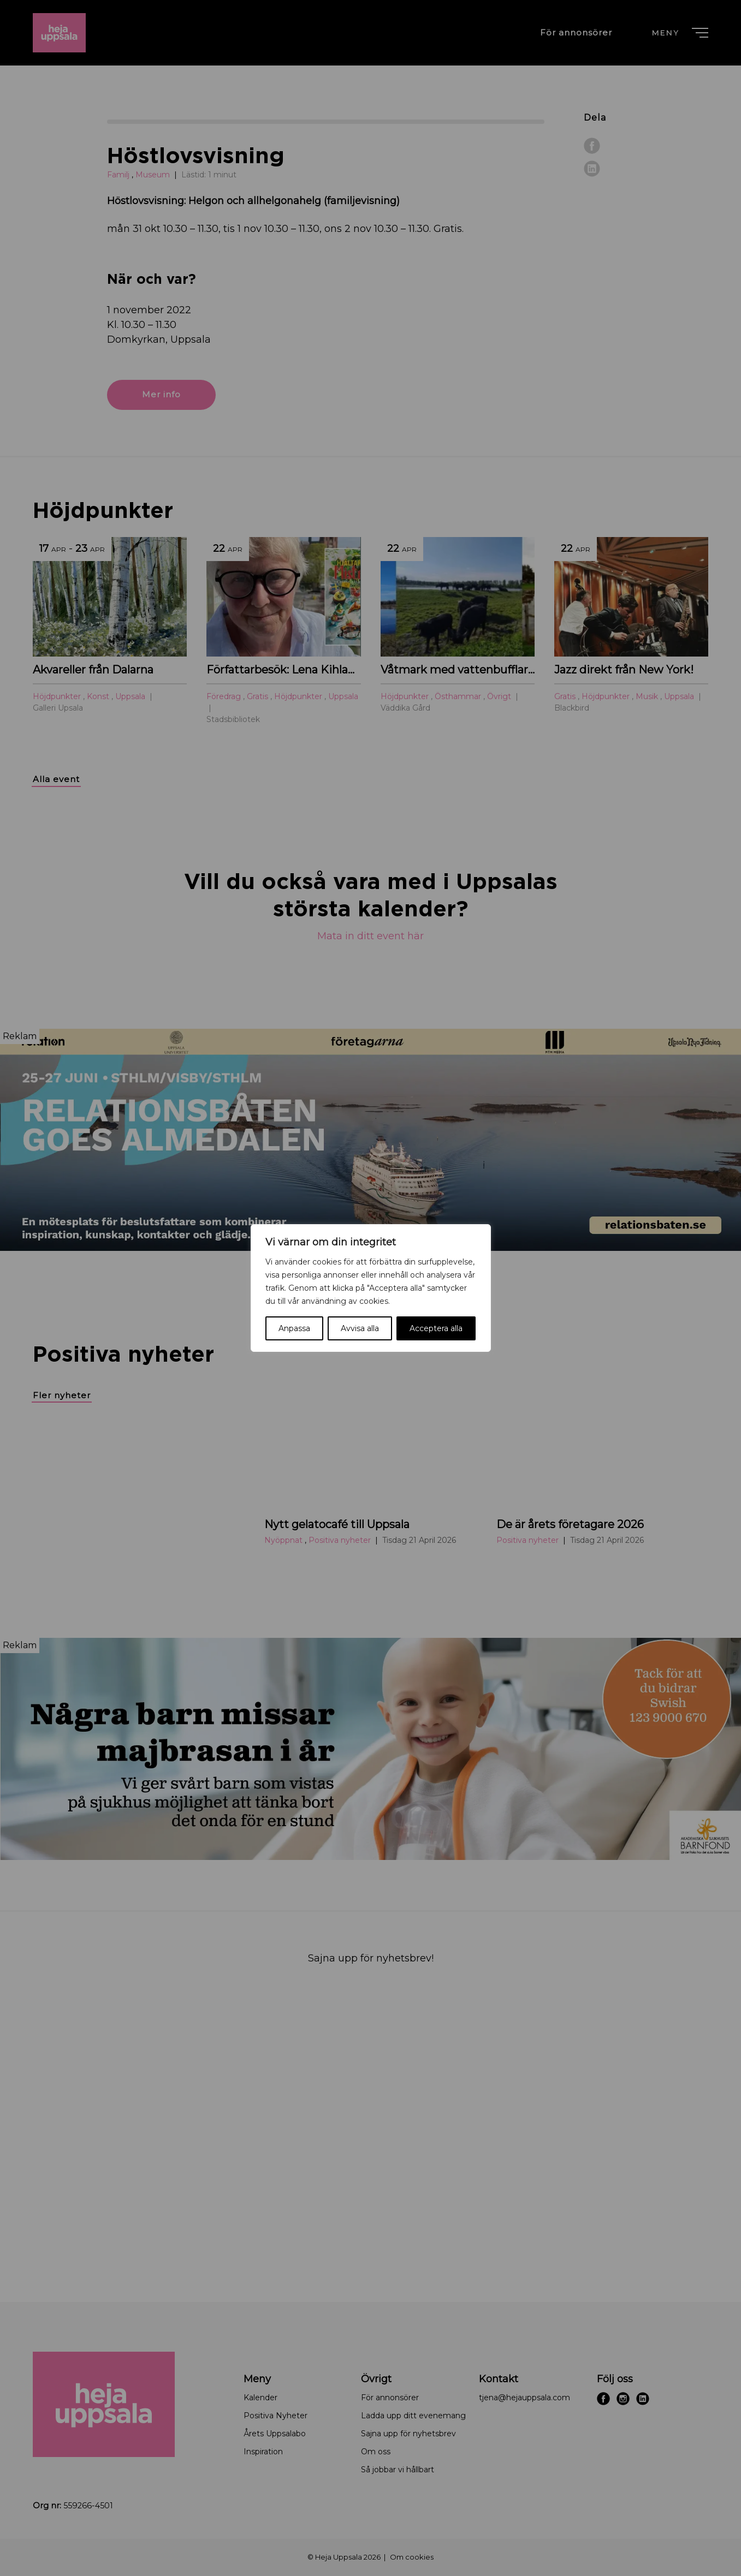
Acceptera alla (436, 1328)
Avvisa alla (360, 1328)
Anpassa (294, 1328)
